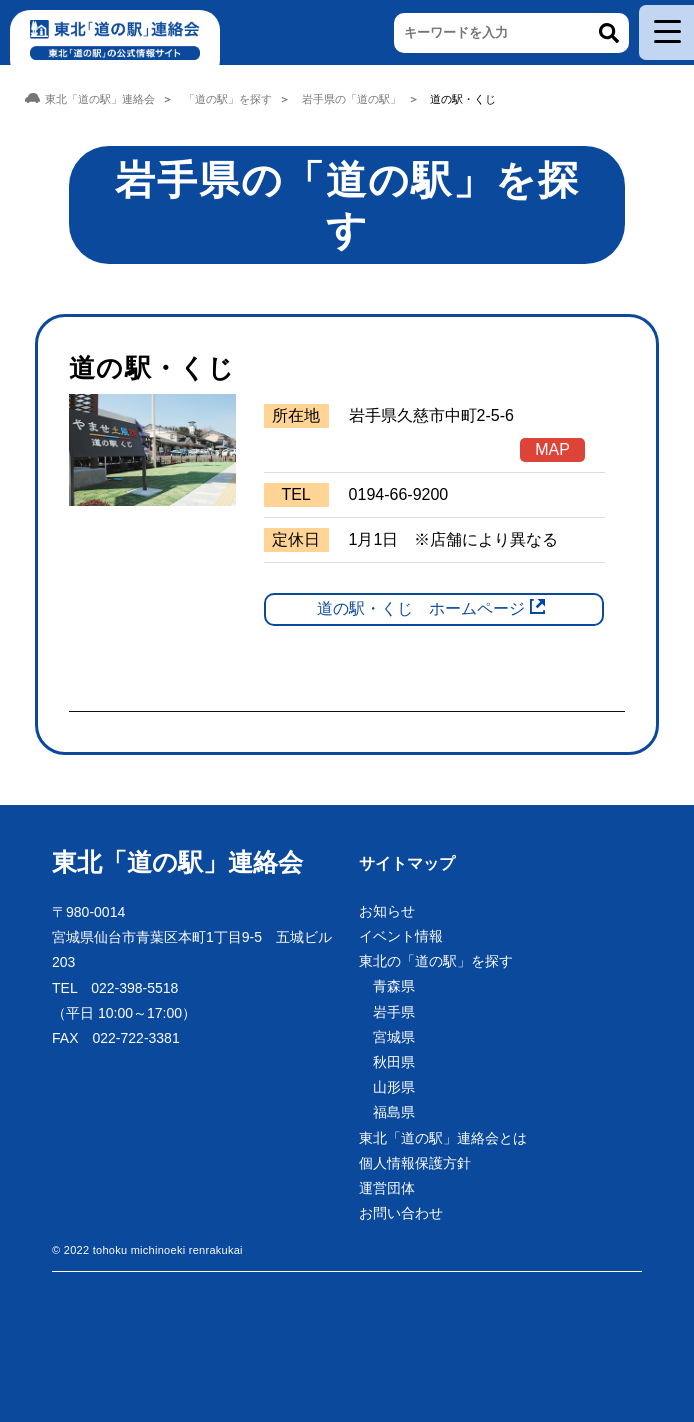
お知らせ (387, 911)
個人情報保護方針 (415, 1163)
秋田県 (394, 1062)
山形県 (394, 1087)
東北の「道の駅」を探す (436, 961)
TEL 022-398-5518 (115, 988)
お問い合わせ (401, 1213)
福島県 (394, 1112)
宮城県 (394, 1037)
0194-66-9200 (399, 494)
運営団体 (387, 1188)
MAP (552, 449)
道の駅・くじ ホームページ (421, 608)
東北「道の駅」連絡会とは (443, 1138)
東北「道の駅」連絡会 (177, 862)
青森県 (394, 986)
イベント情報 (401, 936)
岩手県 (394, 1012)
